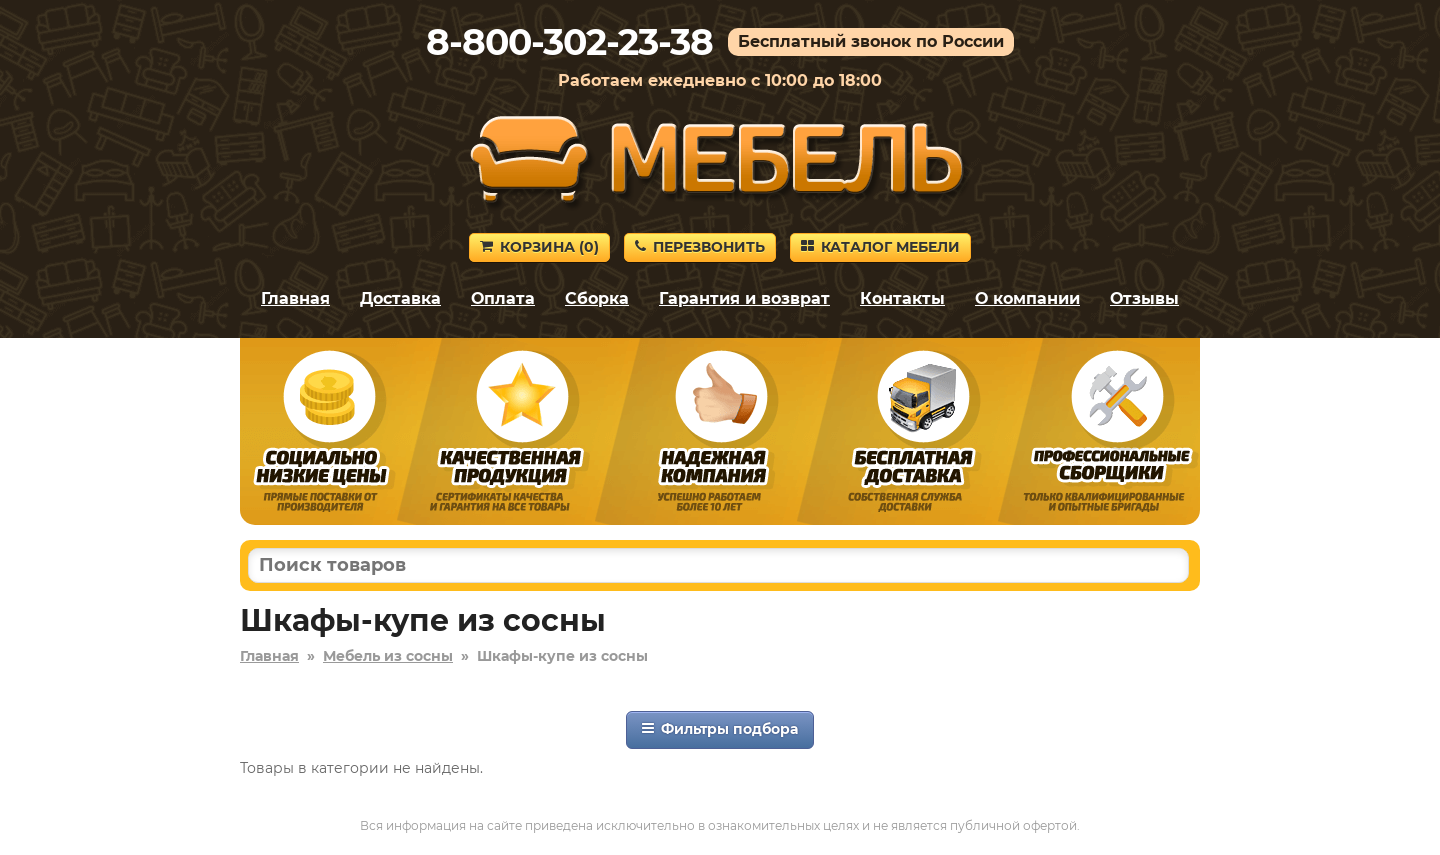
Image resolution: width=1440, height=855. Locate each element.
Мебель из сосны (388, 656)
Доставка (400, 298)
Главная (295, 298)
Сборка (597, 298)
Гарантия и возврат (744, 298)
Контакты (902, 298)
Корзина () (539, 247)
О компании (1027, 298)
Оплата (503, 298)
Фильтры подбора (720, 729)
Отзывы (1144, 298)
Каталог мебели (880, 247)
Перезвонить (700, 247)
